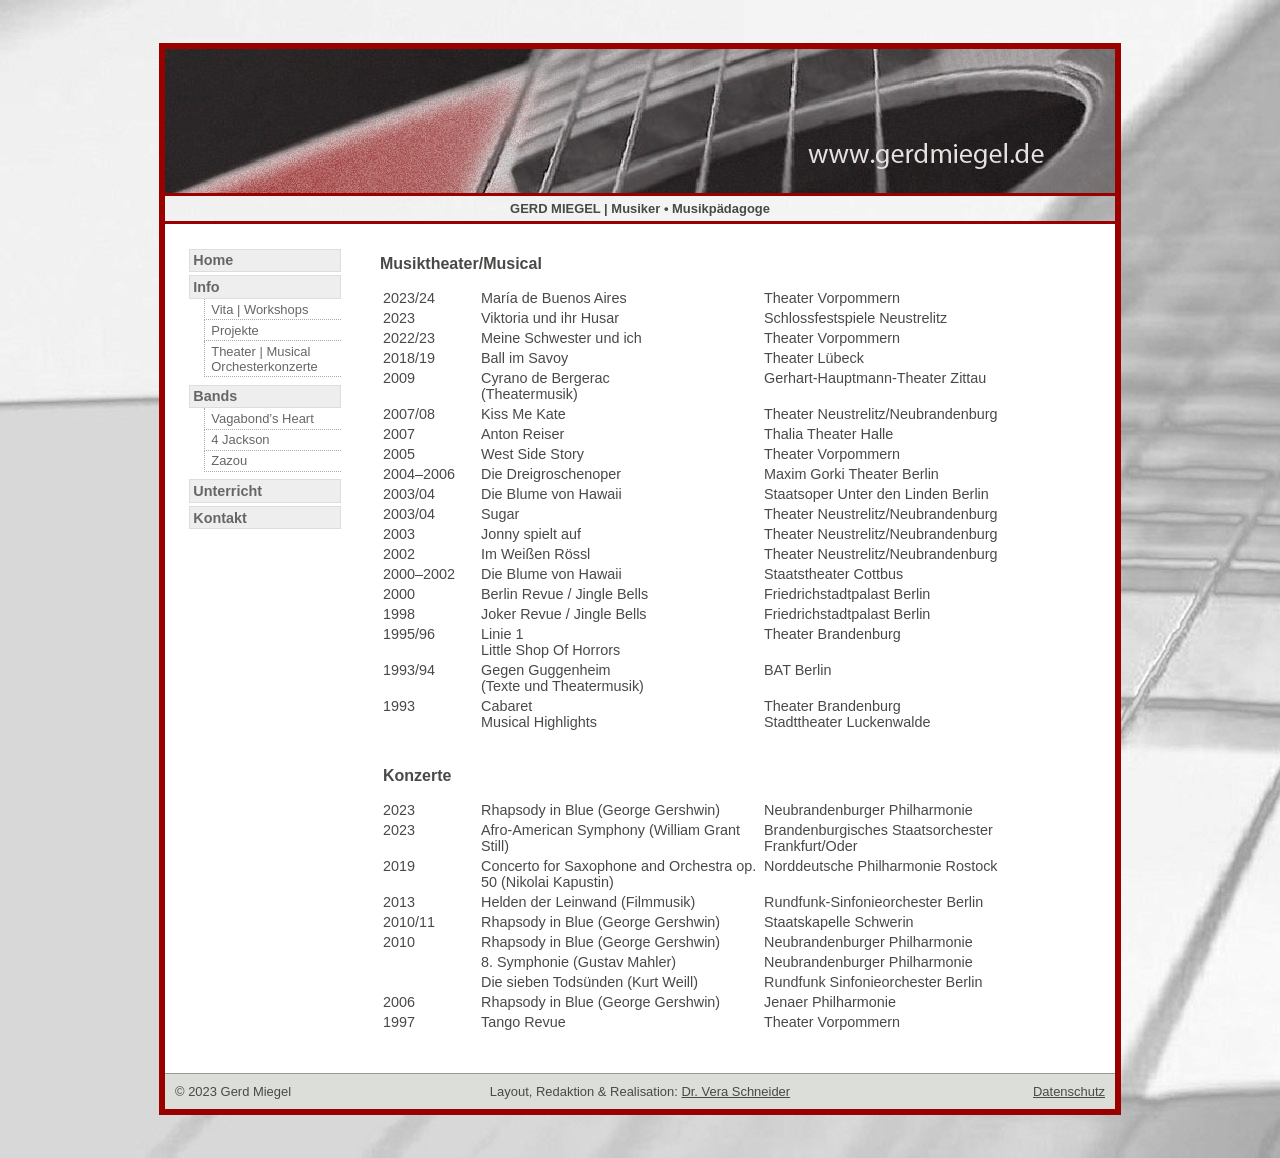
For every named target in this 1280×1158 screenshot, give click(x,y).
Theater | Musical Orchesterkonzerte (264, 359)
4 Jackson (240, 439)
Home (213, 260)
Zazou (229, 460)
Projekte (235, 330)
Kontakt (220, 518)
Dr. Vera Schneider (735, 1091)
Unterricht (227, 491)
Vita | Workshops (259, 309)
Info (206, 287)
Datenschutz (1069, 1091)
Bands (215, 396)
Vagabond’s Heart (262, 418)
